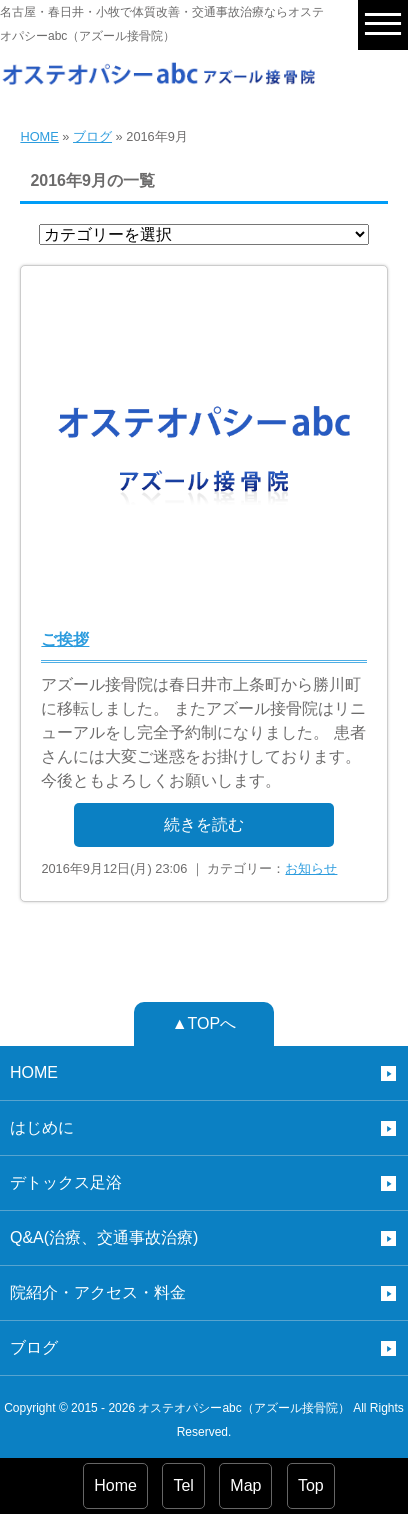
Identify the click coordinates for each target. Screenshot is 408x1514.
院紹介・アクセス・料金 (98, 1292)
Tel (183, 1485)
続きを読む (204, 824)
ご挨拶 (65, 639)
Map (245, 1485)
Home (115, 1485)
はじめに (42, 1127)
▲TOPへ (204, 1023)
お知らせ (311, 868)
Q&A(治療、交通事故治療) (104, 1237)
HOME (39, 136)
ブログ (92, 136)
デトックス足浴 (66, 1182)
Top (311, 1485)
